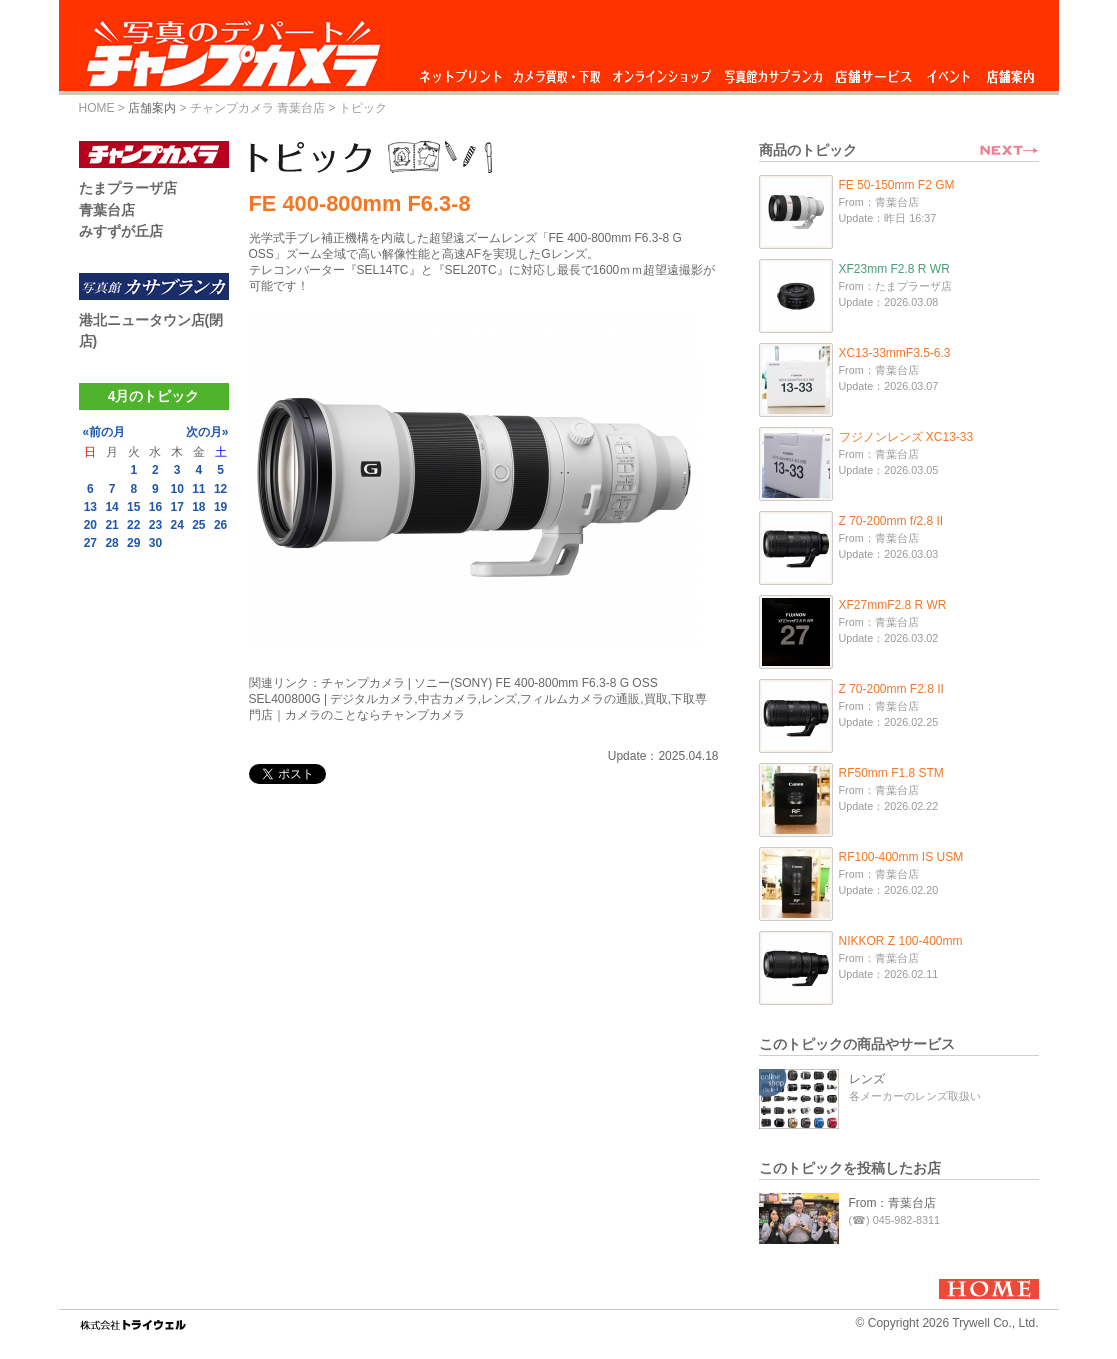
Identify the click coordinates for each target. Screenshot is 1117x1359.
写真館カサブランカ (773, 71)
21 (111, 525)
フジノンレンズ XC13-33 (906, 437)
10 (176, 489)
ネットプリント (464, 71)
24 (176, 525)
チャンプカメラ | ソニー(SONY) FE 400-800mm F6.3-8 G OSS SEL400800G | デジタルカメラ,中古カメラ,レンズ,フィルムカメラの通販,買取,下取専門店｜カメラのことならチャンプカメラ (478, 699)
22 (133, 525)
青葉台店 (107, 210)
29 (133, 543)
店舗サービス (873, 71)
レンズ (867, 1079)
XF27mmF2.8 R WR (893, 605)
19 (220, 507)
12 (220, 489)
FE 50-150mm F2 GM (897, 185)
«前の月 (104, 432)
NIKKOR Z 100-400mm (901, 941)
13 (90, 507)
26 (220, 525)
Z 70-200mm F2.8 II (891, 689)
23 (155, 525)
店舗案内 (1010, 71)
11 (198, 489)
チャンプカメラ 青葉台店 (257, 108)
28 (111, 543)
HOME (97, 108)
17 (176, 507)
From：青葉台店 (893, 1203)
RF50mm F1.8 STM (891, 773)
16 (155, 507)
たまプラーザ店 (128, 188)
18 (198, 507)
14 (111, 507)
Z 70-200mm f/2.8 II (891, 521)
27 (90, 543)
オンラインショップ (660, 71)
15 (133, 507)
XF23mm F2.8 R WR (894, 269)
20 (90, 525)
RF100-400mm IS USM (901, 857)
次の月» (207, 432)
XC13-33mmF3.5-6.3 (895, 353)
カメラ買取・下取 (558, 71)
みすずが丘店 (121, 231)
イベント (949, 71)
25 (198, 525)
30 (155, 543)
